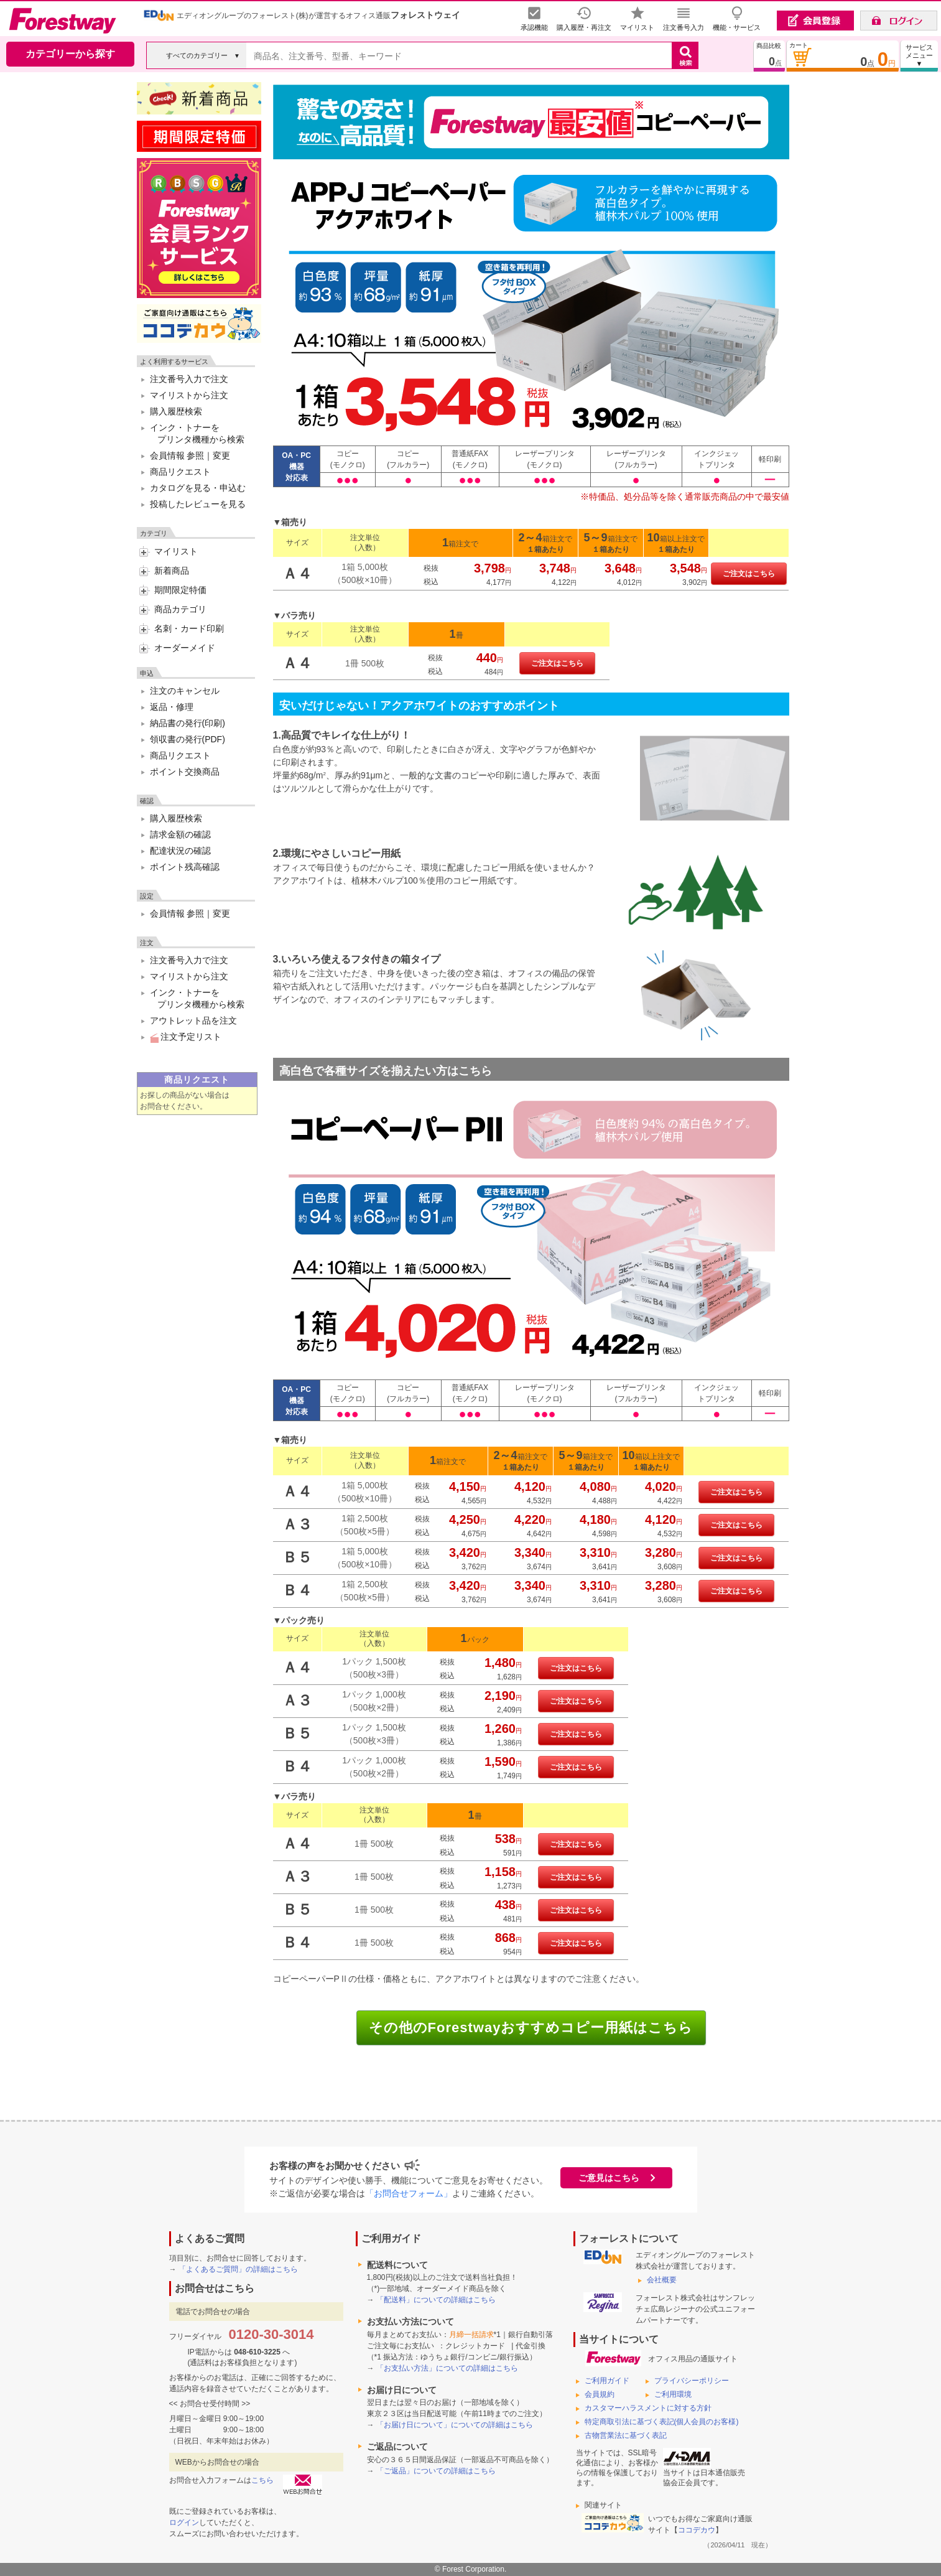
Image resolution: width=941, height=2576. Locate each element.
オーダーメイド (184, 648)
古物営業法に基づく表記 (626, 2435)
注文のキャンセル (185, 691)
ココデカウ (696, 2530)
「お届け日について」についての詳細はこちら (454, 2424)
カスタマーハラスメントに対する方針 (648, 2408)
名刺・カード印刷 (189, 628)
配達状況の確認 (180, 851)
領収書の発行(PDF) (187, 739)
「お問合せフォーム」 (408, 2193)
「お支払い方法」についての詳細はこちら (447, 2368)
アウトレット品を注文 (193, 1020)
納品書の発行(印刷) (187, 723)
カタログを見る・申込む (198, 488)
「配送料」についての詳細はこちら (436, 2299)
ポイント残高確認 (185, 867)
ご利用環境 (673, 2394)
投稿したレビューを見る (198, 504)
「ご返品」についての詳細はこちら (436, 2470)
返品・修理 (171, 707)
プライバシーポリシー (691, 2380)
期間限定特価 (180, 590)
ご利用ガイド (607, 2380)
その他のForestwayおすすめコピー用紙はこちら (531, 2027)
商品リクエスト (180, 472)
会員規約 (599, 2394)
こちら (262, 2480)
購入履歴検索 (176, 411)
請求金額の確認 (180, 834)
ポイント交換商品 (185, 772)
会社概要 (662, 2279)
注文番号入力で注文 (189, 379)
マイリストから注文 (189, 395)
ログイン (184, 2522)
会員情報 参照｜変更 (190, 455)
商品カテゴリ (180, 609)
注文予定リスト (186, 1037)
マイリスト (176, 551)
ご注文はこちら (749, 573)
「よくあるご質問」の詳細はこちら (238, 2269)
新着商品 (171, 571)
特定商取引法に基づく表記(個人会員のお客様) (662, 2421)
